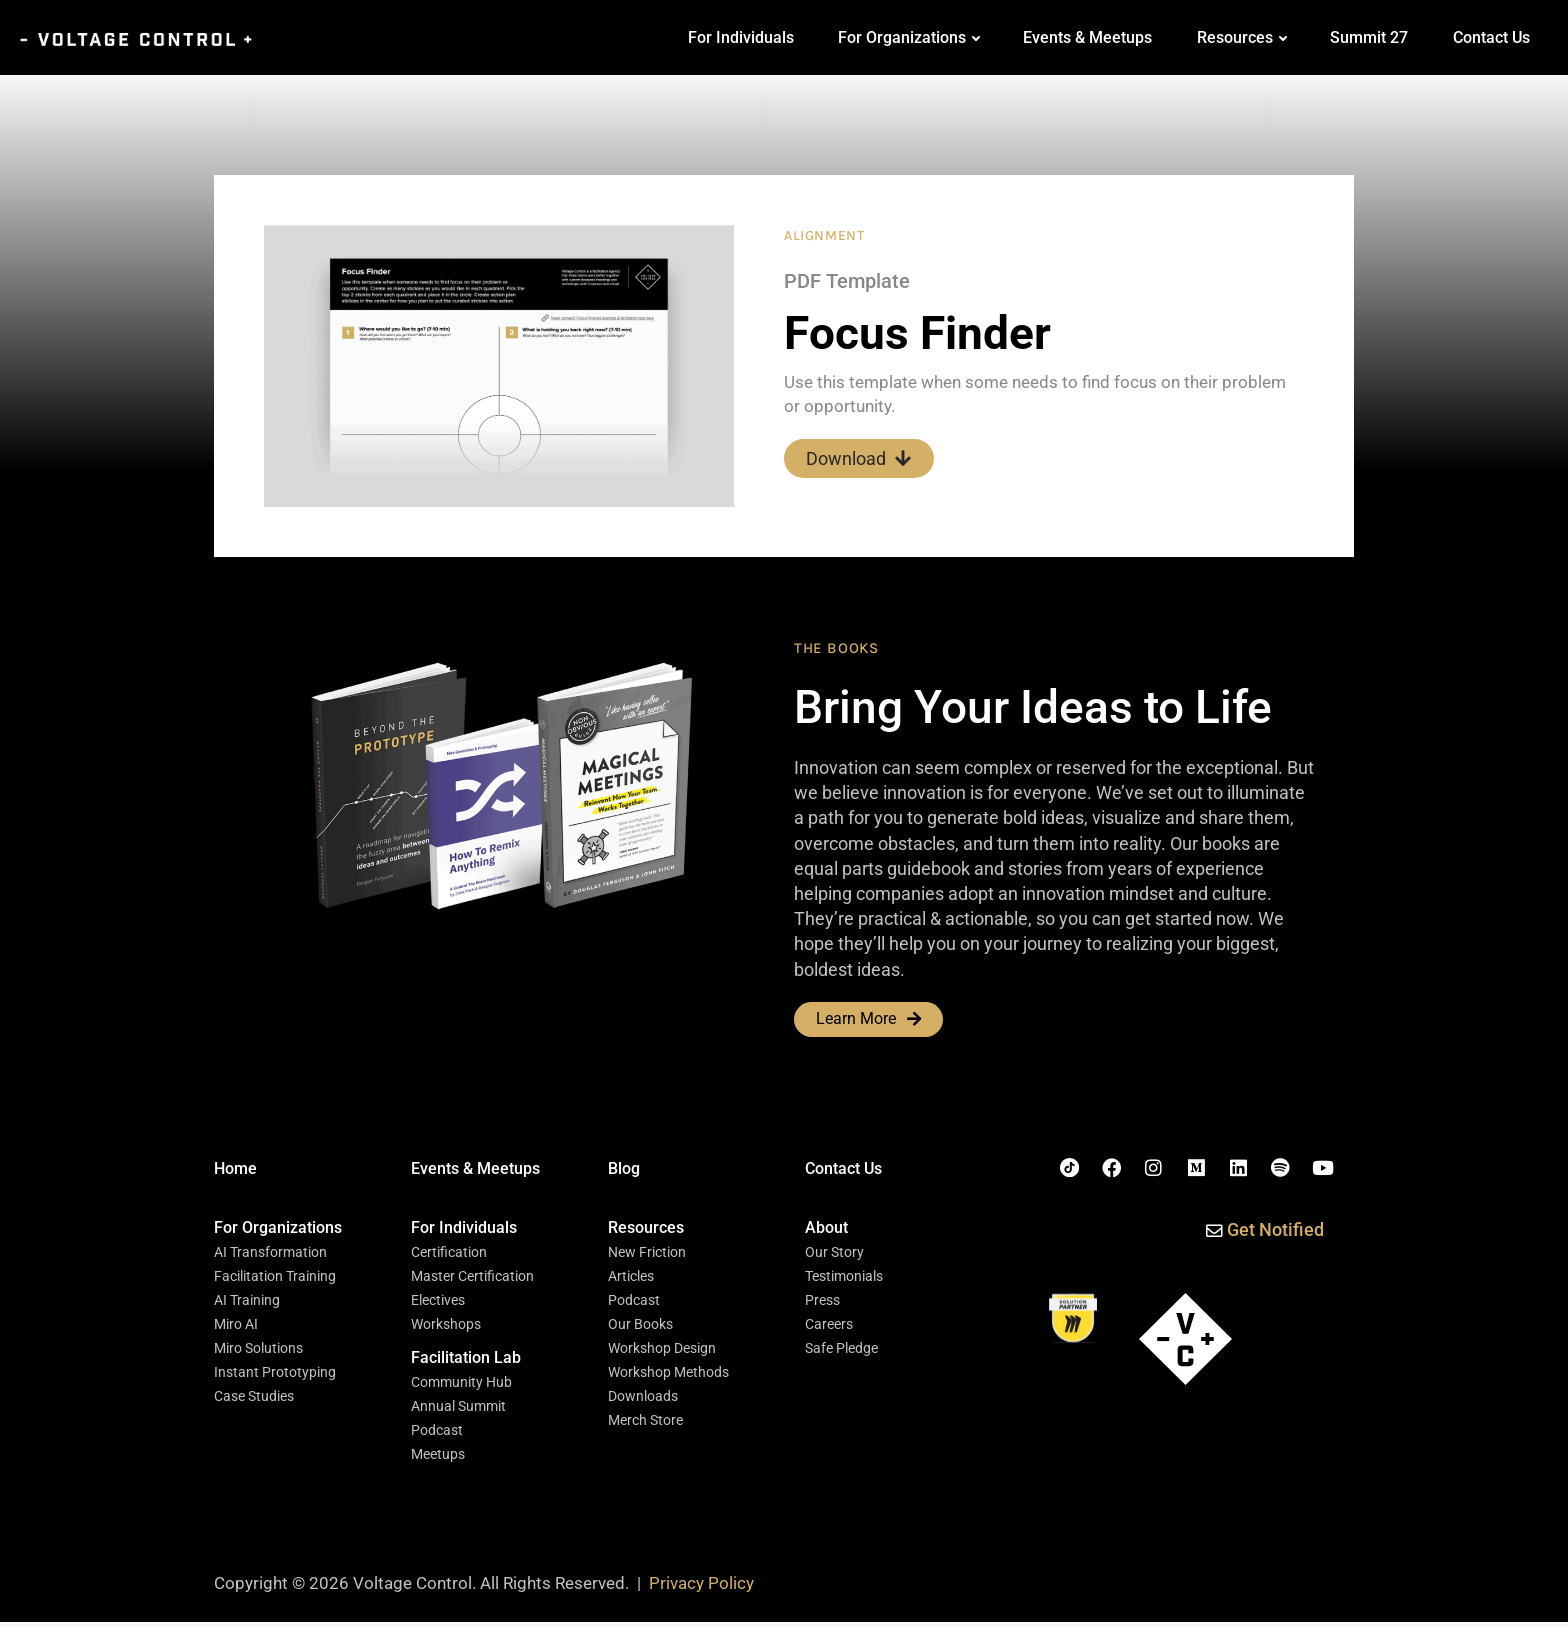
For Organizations (902, 37)
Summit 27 (1369, 37)
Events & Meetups (1087, 37)
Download (859, 458)
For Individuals (741, 37)
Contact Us (1491, 37)
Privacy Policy (701, 1589)
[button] (278, 1230)
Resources (1235, 37)
